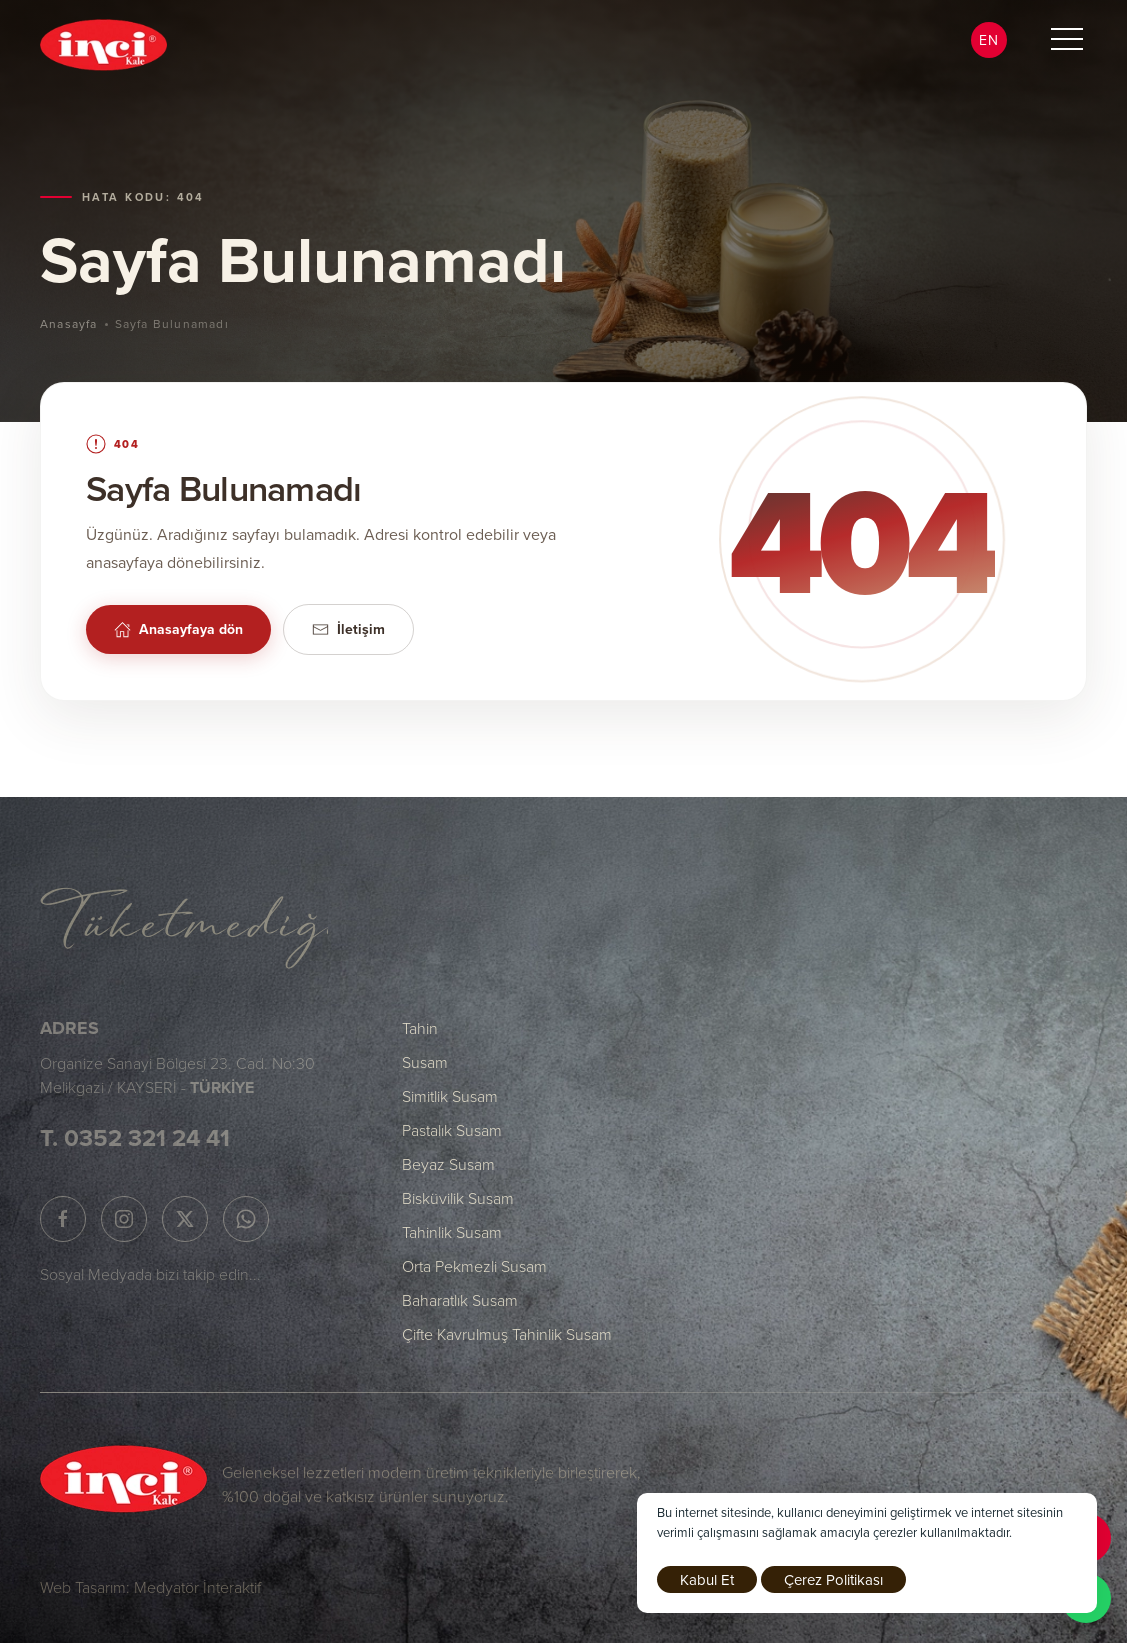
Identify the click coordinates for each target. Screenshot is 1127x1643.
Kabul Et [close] (707, 1579)
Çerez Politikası (833, 1579)
